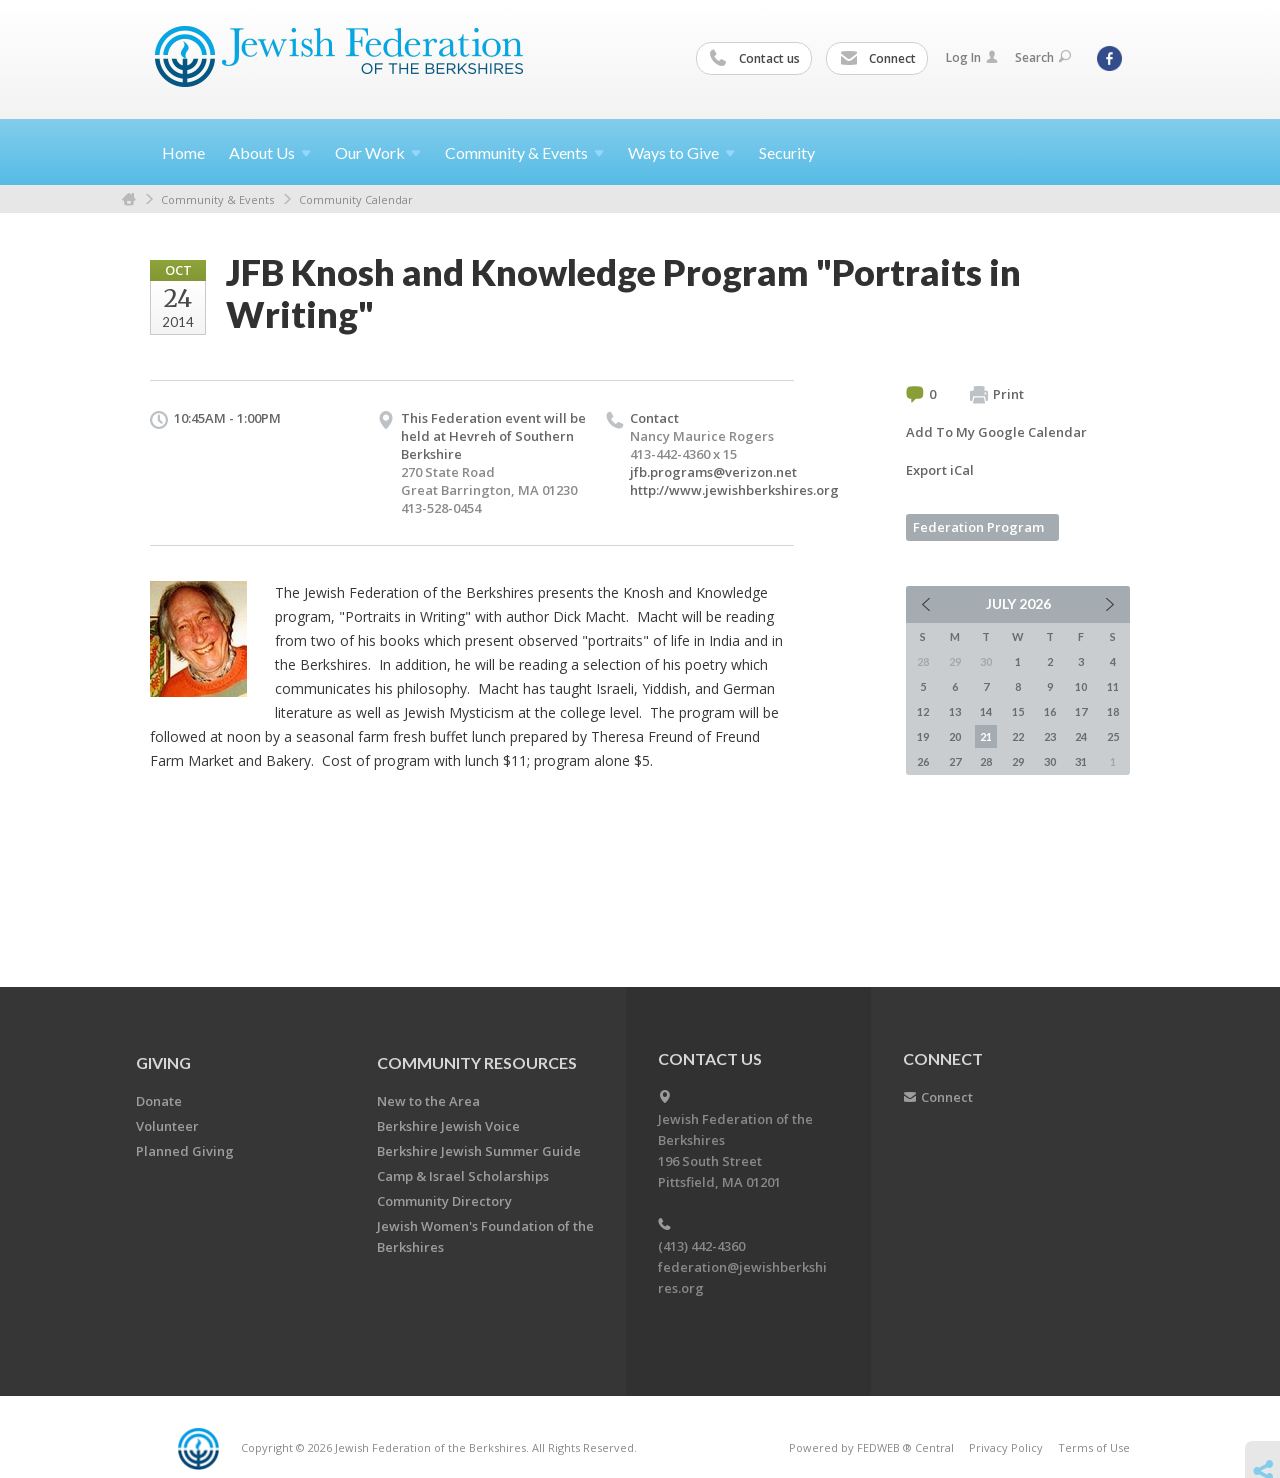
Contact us (755, 59)
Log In (972, 57)
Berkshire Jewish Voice (448, 1126)
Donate (159, 1101)
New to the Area (428, 1101)
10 (1081, 686)
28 (986, 761)
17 (1081, 711)
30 (1050, 761)
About (270, 152)
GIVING (163, 1062)
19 (923, 736)
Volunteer (167, 1126)
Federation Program (978, 527)
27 (955, 761)
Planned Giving (185, 1151)
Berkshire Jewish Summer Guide (479, 1151)
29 (1018, 761)
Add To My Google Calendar (996, 432)
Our (378, 152)
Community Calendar (356, 199)
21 (986, 736)
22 (1018, 736)
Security (787, 152)
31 (1081, 761)
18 (1113, 711)
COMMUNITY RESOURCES (477, 1062)
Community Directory (444, 1201)
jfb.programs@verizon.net (713, 472)
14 (986, 711)
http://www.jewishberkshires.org (734, 490)
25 (1113, 736)
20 (955, 736)
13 (955, 711)
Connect (878, 59)
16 (1050, 711)
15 (1018, 711)
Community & (524, 152)
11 (1113, 686)
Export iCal (940, 470)
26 (923, 761)
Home (183, 152)
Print (997, 395)
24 (1081, 736)
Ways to (681, 152)
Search (1043, 57)
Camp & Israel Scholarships (463, 1176)
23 (1050, 736)
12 (923, 711)
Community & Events (217, 199)
